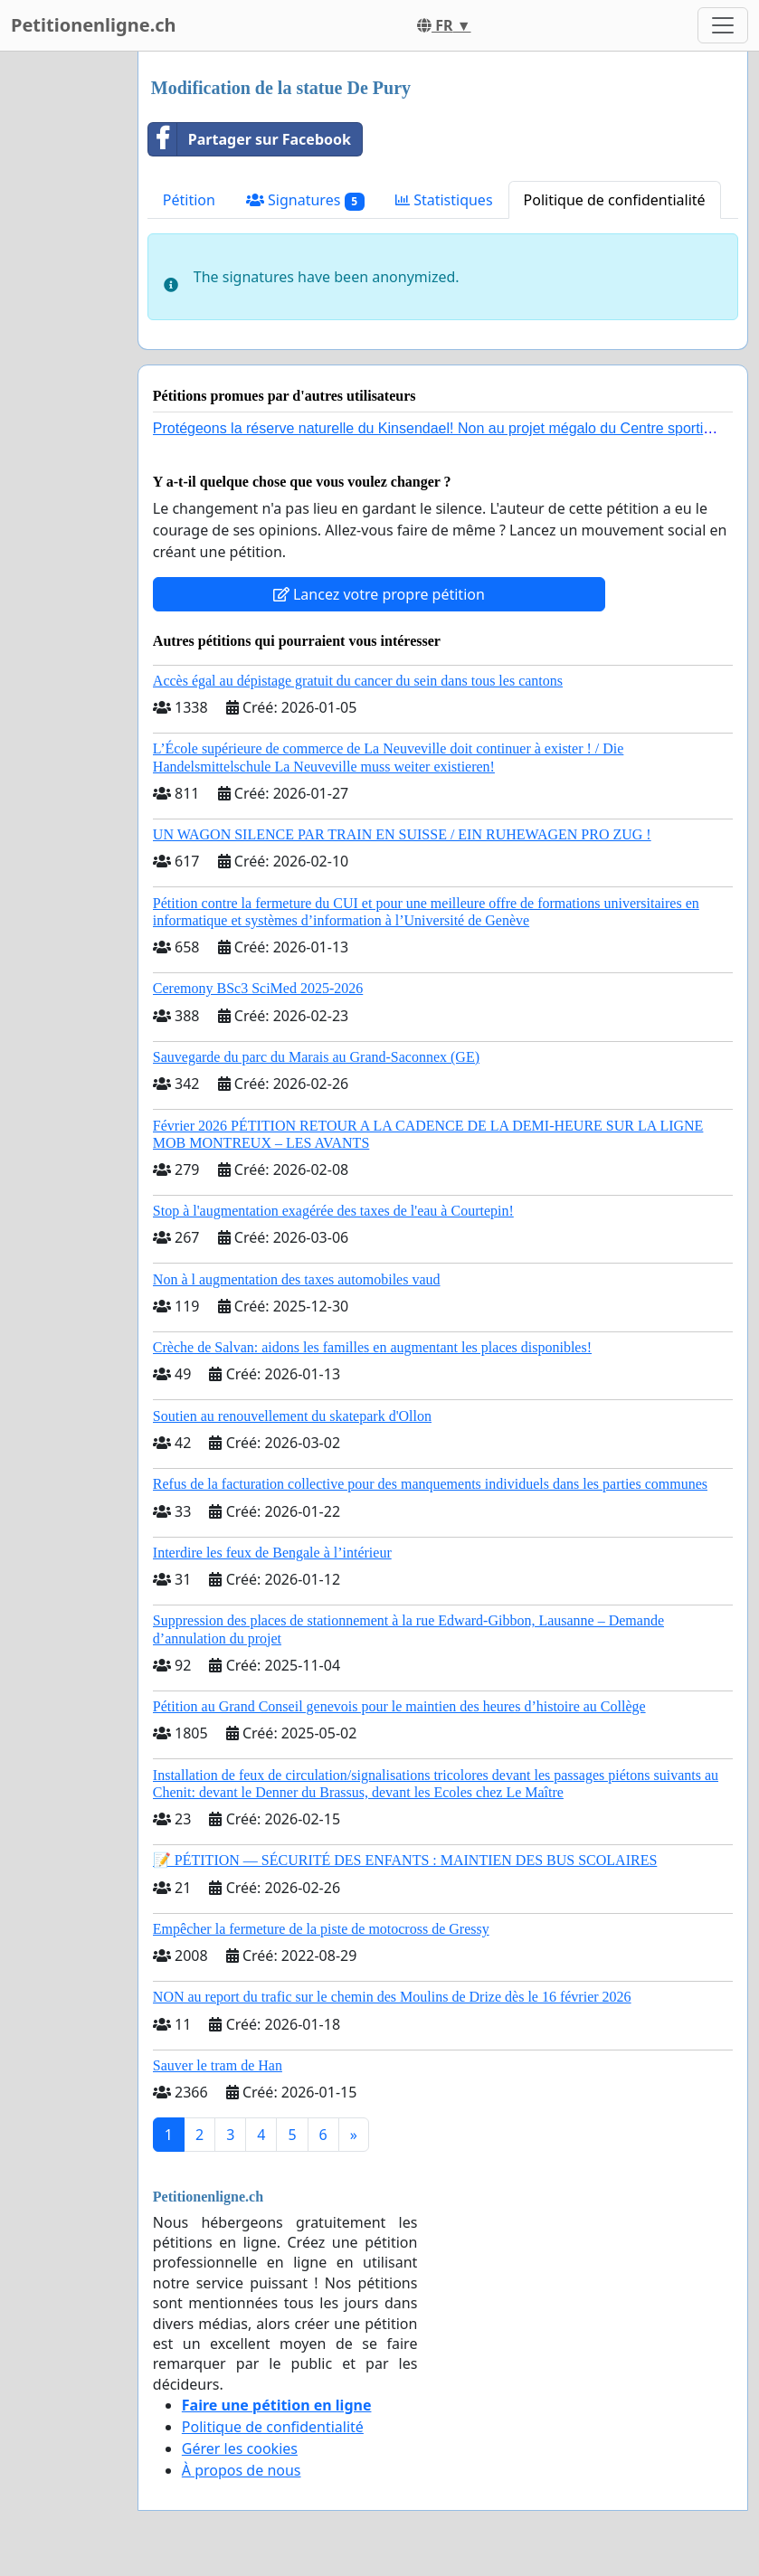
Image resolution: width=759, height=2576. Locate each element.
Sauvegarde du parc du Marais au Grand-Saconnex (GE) (316, 1057)
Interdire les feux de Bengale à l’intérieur (272, 1552)
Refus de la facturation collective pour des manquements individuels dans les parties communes (430, 1484)
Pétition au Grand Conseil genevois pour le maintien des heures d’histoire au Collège (399, 1706)
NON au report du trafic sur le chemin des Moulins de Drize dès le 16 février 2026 (392, 1996)
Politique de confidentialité (615, 200)
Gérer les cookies (240, 2448)
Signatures (305, 200)
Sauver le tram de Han (217, 2065)
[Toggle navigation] (722, 25)
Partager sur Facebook (249, 139)
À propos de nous (241, 2470)
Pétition (189, 200)
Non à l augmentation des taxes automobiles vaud (297, 1279)
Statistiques (444, 200)
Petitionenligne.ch (93, 25)
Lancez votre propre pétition (379, 594)
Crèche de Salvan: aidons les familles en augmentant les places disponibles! (372, 1347)
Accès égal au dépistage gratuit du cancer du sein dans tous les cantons (358, 680)
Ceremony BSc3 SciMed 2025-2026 (258, 988)
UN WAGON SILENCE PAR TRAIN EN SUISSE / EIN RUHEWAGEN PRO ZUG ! (402, 834)
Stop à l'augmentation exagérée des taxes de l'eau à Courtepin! (333, 1210)
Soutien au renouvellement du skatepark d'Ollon (292, 1416)
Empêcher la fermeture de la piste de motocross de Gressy (321, 1929)
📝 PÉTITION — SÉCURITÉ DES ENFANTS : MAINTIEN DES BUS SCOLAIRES (405, 1860)
